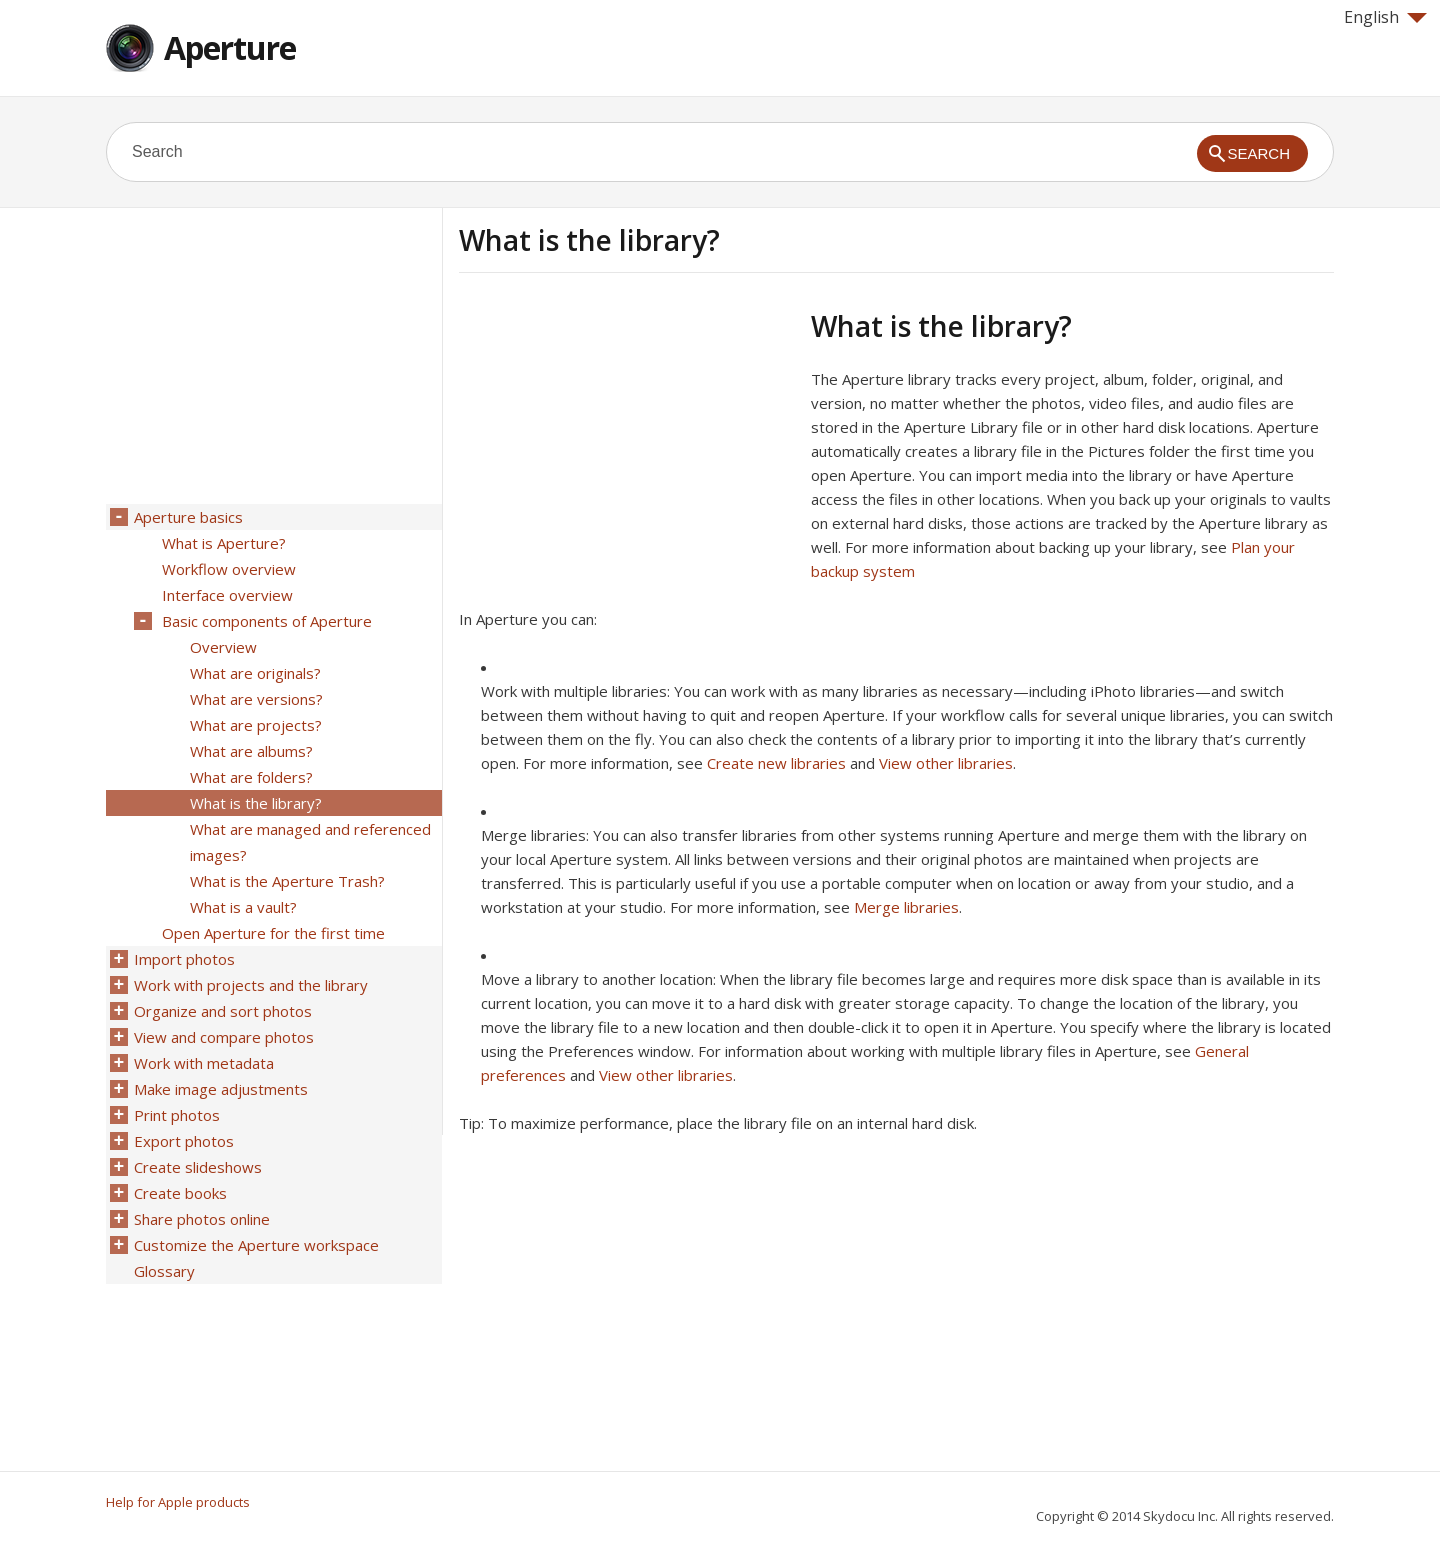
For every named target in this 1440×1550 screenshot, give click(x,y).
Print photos (177, 1115)
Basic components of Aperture (267, 621)
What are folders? (251, 777)
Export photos (184, 1141)
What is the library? (256, 803)
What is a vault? (243, 907)
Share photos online (202, 1219)
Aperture (230, 47)
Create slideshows (198, 1167)
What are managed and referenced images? (310, 842)
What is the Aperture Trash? (287, 881)
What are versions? (256, 699)
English (1385, 17)
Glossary (164, 1271)
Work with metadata (204, 1063)
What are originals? (255, 673)
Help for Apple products (178, 1502)
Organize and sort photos (223, 1011)
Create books (180, 1193)
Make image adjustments (221, 1089)
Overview (223, 647)
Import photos (184, 959)
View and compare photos (224, 1037)
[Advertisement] (627, 449)
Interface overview (227, 595)
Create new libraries (776, 763)
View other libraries (946, 763)
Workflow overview (229, 569)
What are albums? (251, 751)
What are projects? (256, 725)
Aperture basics (188, 517)
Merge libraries (906, 907)
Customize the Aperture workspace (256, 1245)
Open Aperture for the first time (273, 933)
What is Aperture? (224, 543)
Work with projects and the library (251, 985)
